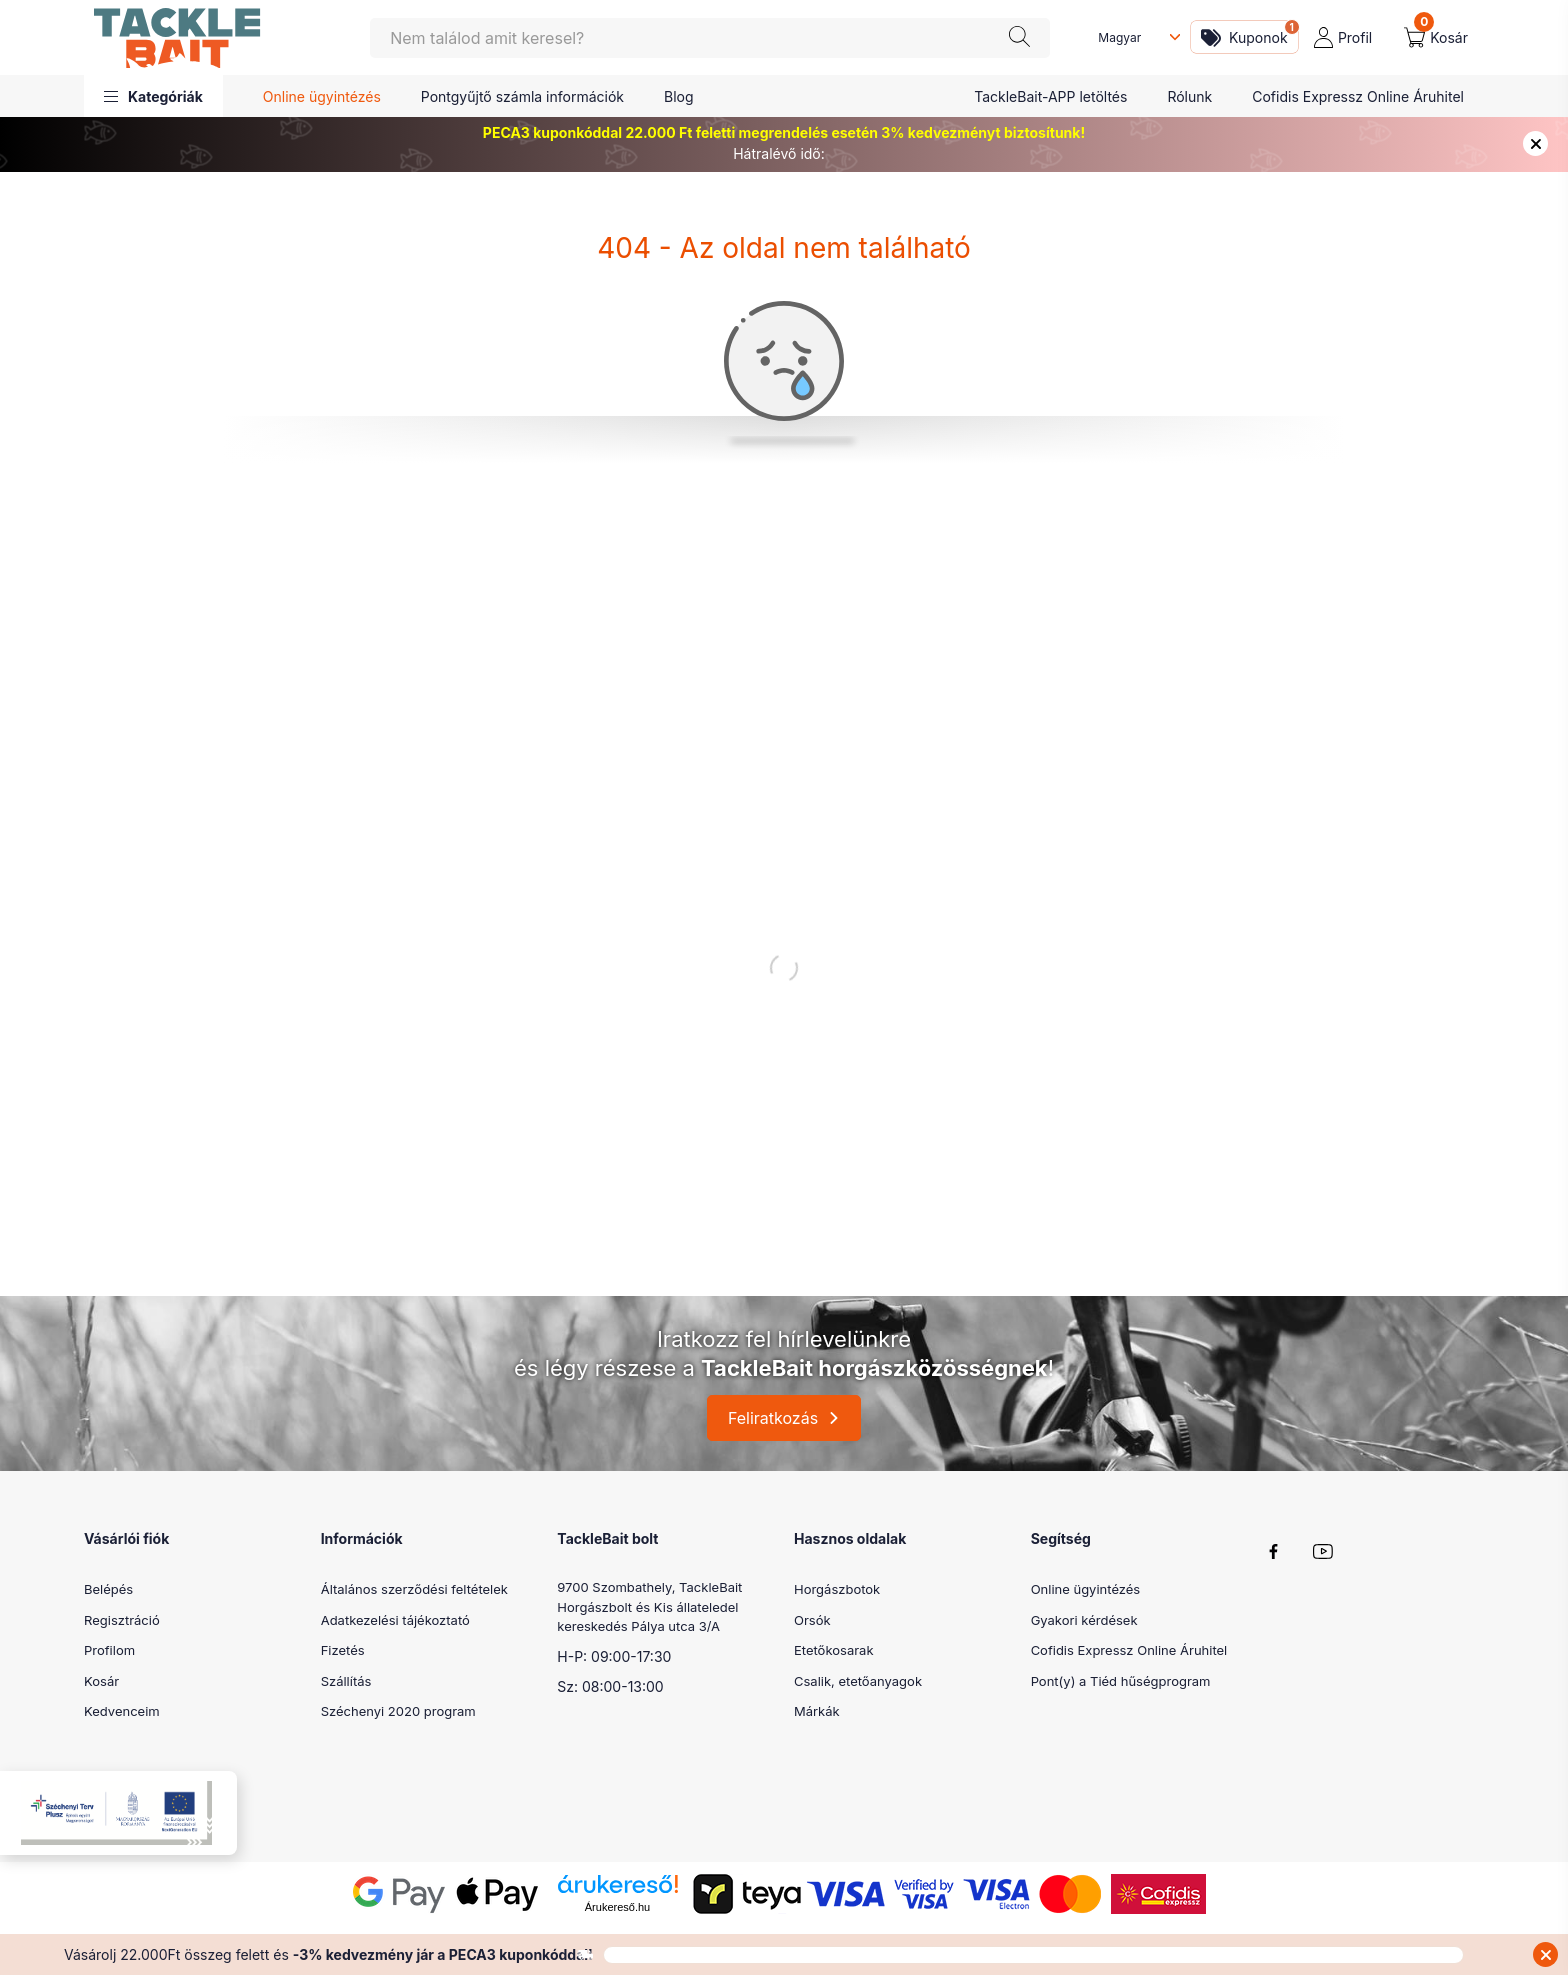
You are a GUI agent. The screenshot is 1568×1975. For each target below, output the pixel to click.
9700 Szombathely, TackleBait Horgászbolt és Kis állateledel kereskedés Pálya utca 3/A (649, 1606)
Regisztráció (122, 1620)
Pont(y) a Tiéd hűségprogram (1121, 1681)
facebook (1273, 1551)
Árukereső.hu (617, 1907)
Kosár (101, 1681)
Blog (679, 96)
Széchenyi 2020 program (398, 1711)
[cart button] (1436, 37)
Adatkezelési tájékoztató (395, 1620)
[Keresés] (710, 38)
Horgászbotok (837, 1589)
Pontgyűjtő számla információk (522, 96)
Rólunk (1189, 96)
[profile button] (1343, 37)
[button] (153, 96)
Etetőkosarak (834, 1650)
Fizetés (343, 1650)
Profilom (109, 1650)
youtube (1323, 1551)
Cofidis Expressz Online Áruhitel (1358, 96)
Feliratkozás (773, 1418)
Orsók (812, 1620)
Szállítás (346, 1681)
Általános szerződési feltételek (414, 1589)
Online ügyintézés (322, 96)
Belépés (108, 1589)
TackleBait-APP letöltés (1050, 96)
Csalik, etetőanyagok (858, 1681)
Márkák (817, 1711)
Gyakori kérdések (1084, 1620)
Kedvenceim (122, 1711)
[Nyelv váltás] (1135, 38)
